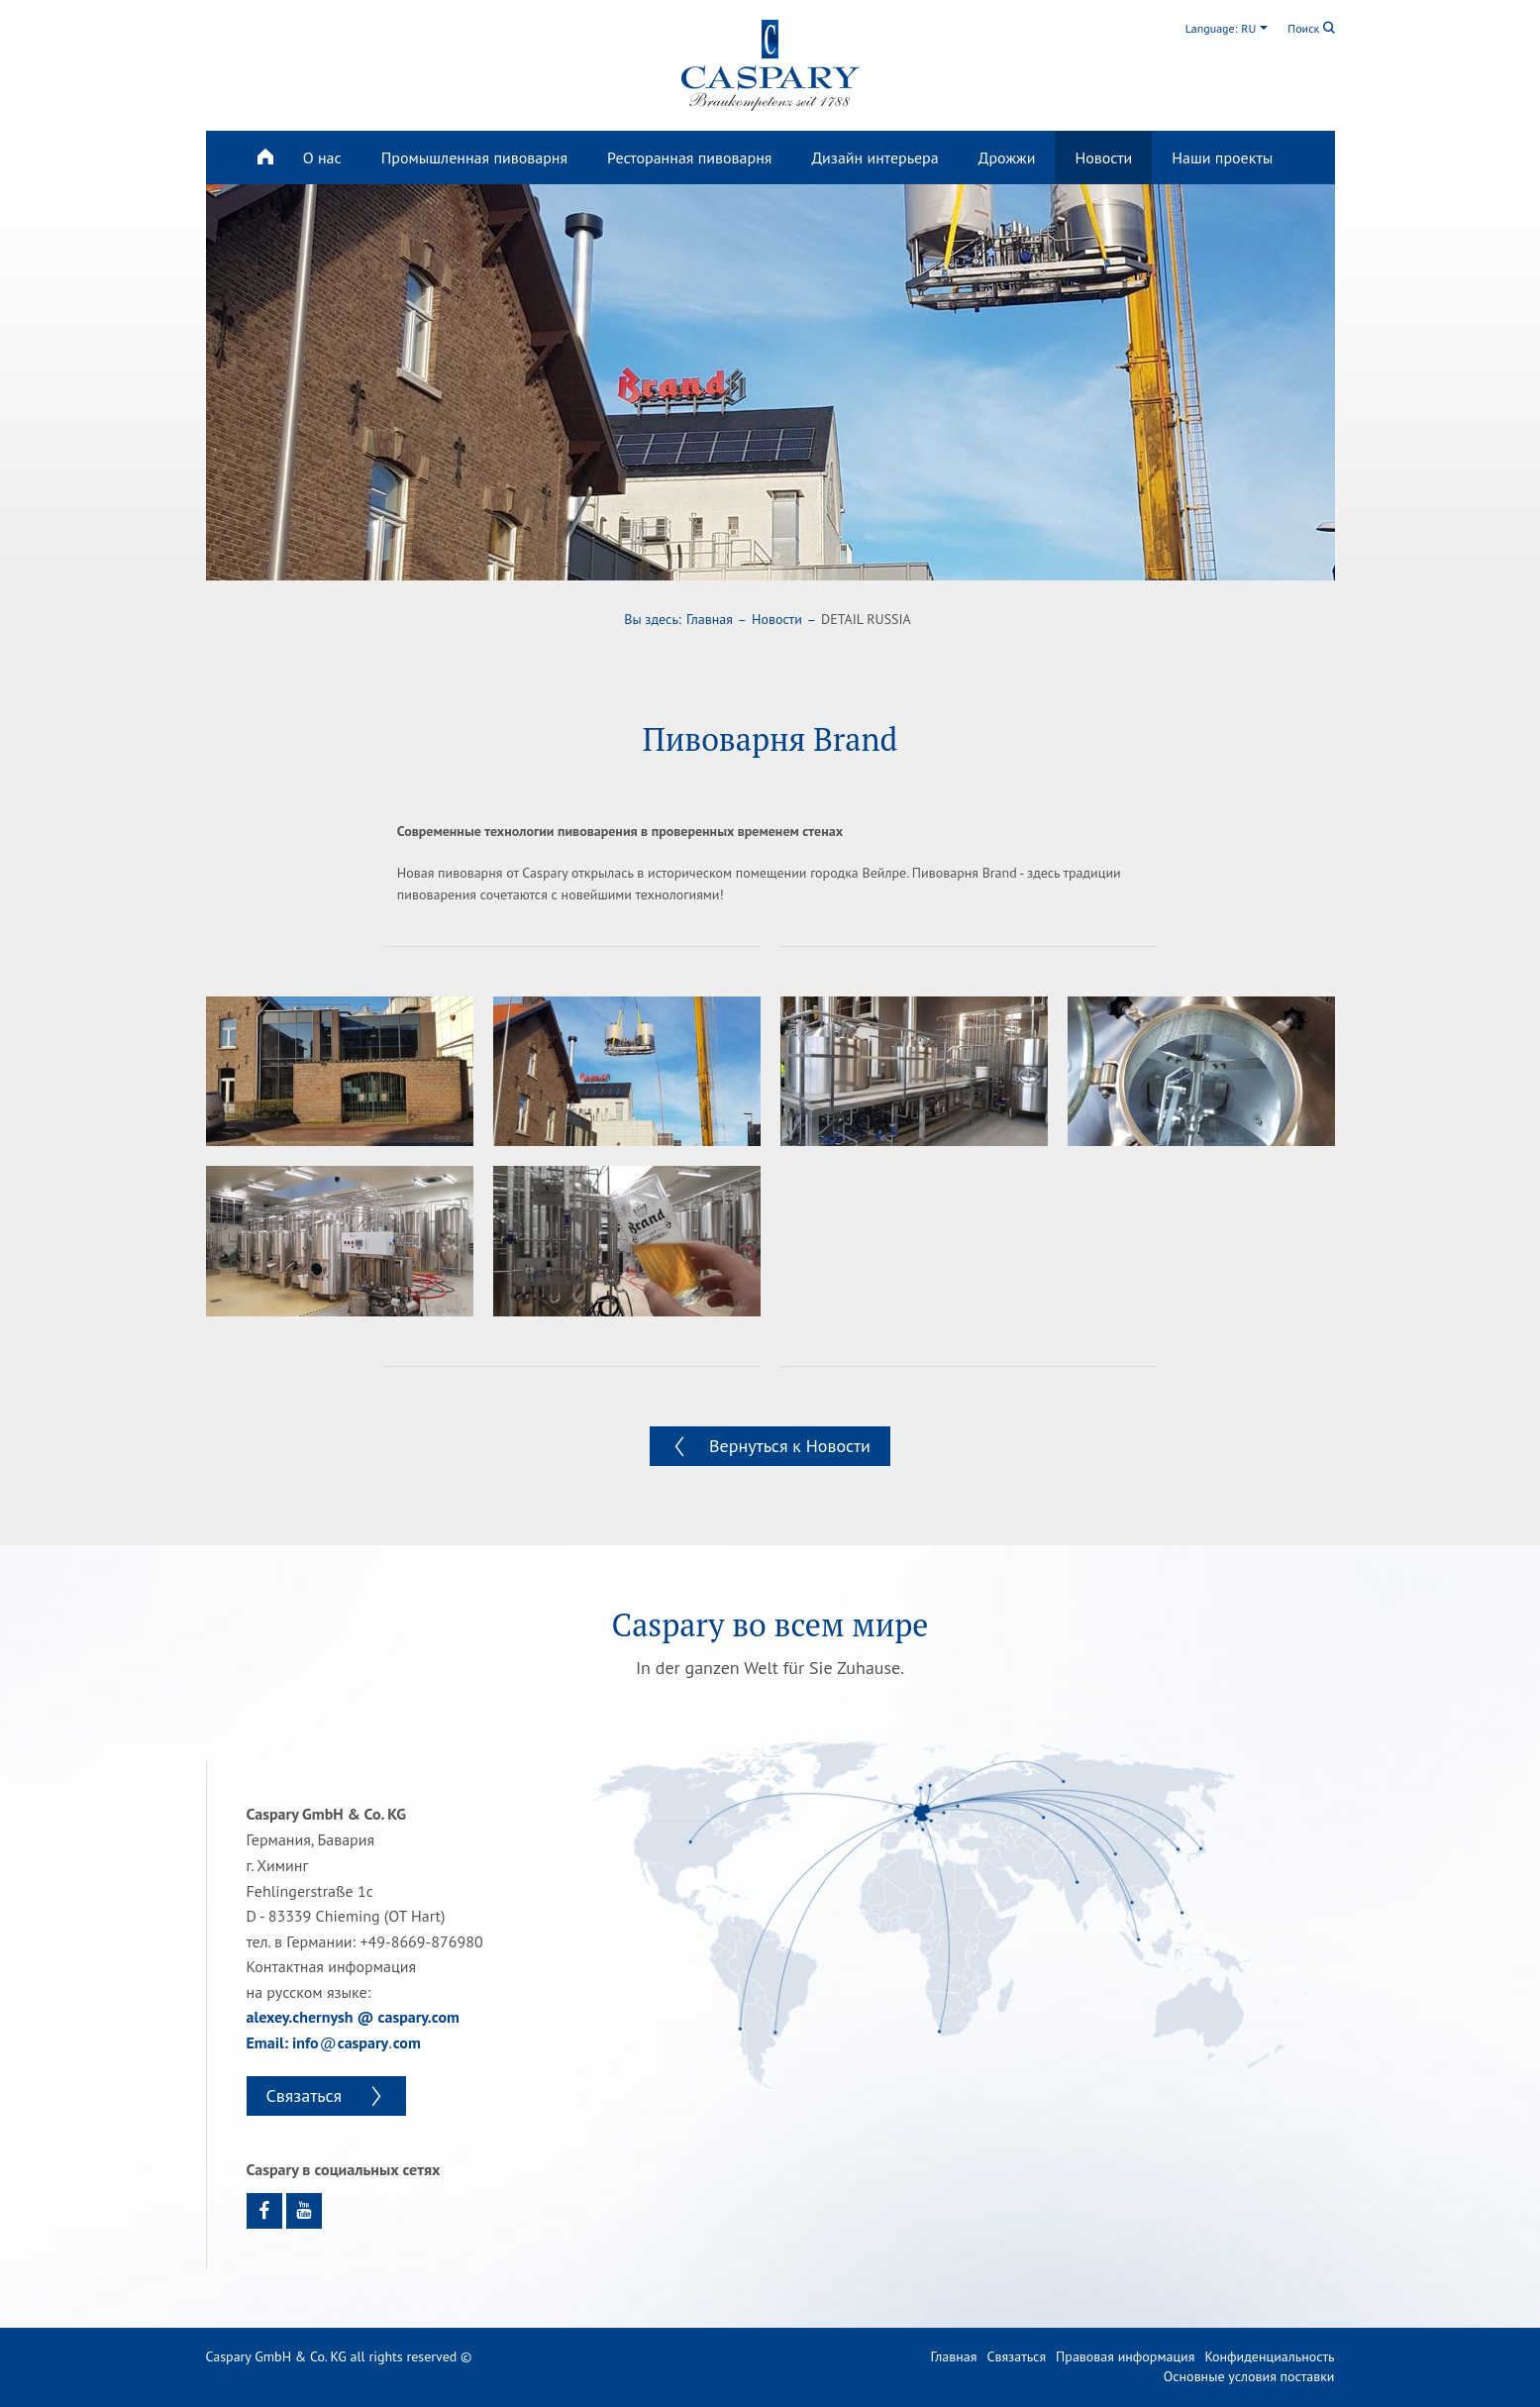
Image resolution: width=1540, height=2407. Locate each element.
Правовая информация (1125, 2356)
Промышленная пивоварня (474, 157)
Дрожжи (1007, 157)
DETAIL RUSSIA (866, 619)
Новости (1103, 157)
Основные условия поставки (1249, 2376)
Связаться (306, 2095)
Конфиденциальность (1269, 2356)
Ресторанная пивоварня (689, 157)
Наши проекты (1222, 157)
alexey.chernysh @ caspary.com (353, 2017)
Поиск (1310, 28)
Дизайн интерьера (874, 157)
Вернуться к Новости (790, 1445)
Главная (709, 619)
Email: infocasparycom (334, 2042)
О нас (322, 157)
